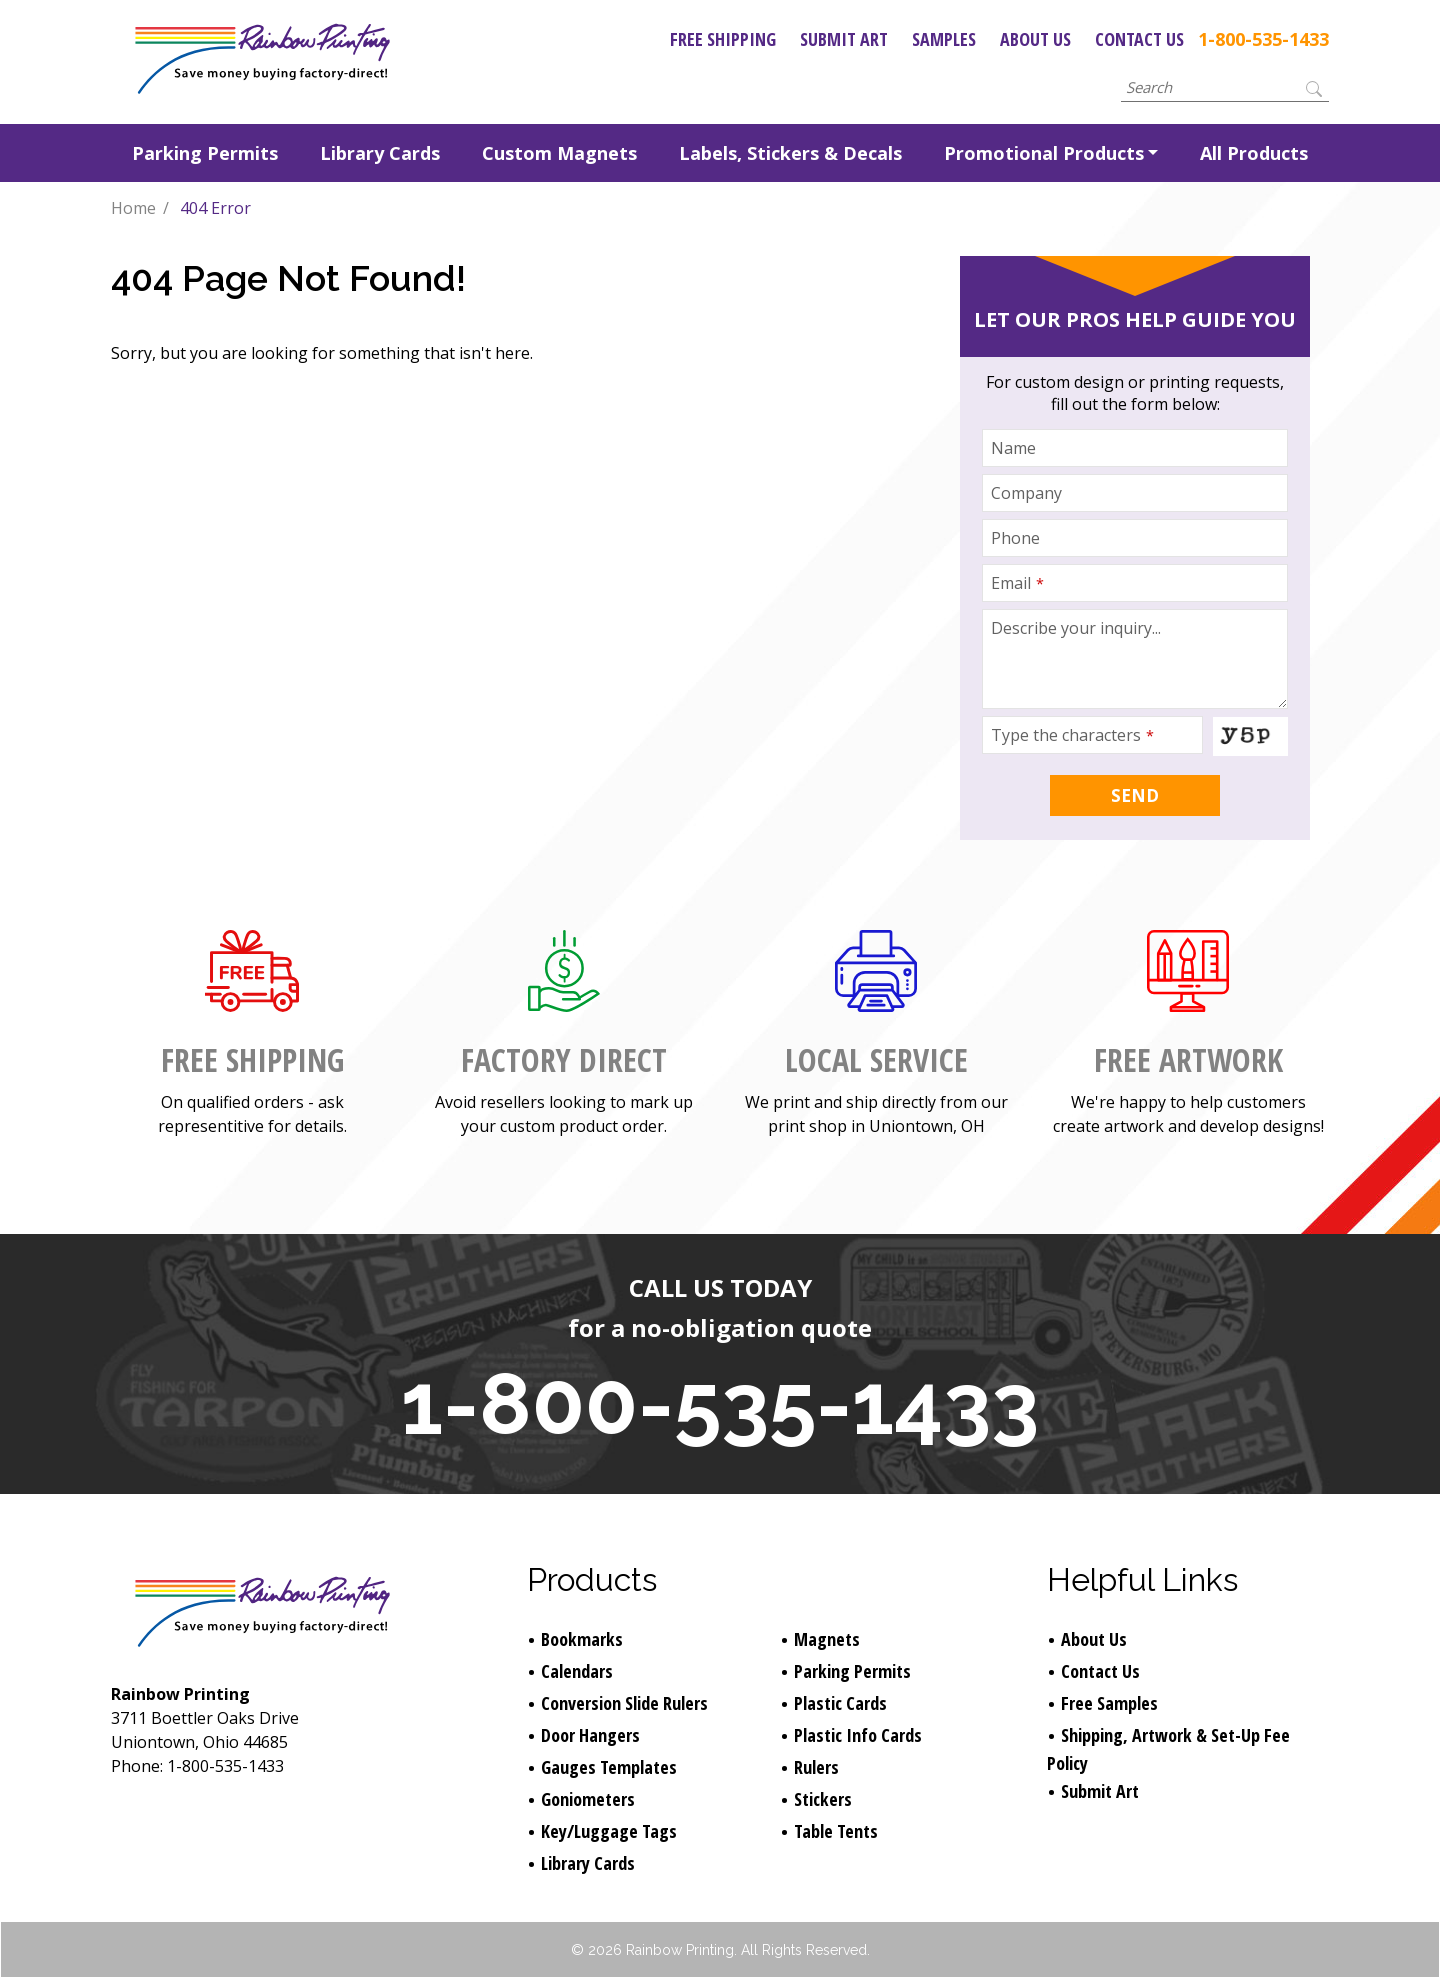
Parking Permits (205, 153)
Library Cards (380, 153)
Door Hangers (590, 1735)
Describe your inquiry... (1076, 628)
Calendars (577, 1671)
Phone (1015, 538)
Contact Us (1139, 39)
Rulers (816, 1767)
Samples (944, 39)
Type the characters (1072, 735)
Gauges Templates (609, 1767)
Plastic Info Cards (858, 1735)
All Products (1254, 153)
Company (1026, 493)
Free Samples (1109, 1703)
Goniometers (588, 1799)
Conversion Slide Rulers (624, 1703)
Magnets (827, 1639)
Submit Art (844, 39)
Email (1017, 583)
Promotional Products (1044, 153)
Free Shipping (723, 39)
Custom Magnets (559, 153)
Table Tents (836, 1831)
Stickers (823, 1799)
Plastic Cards (840, 1703)
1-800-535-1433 (1263, 39)
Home (133, 208)
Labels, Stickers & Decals (790, 153)
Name (1013, 448)
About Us (1035, 39)
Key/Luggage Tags (609, 1831)
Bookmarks (582, 1639)
